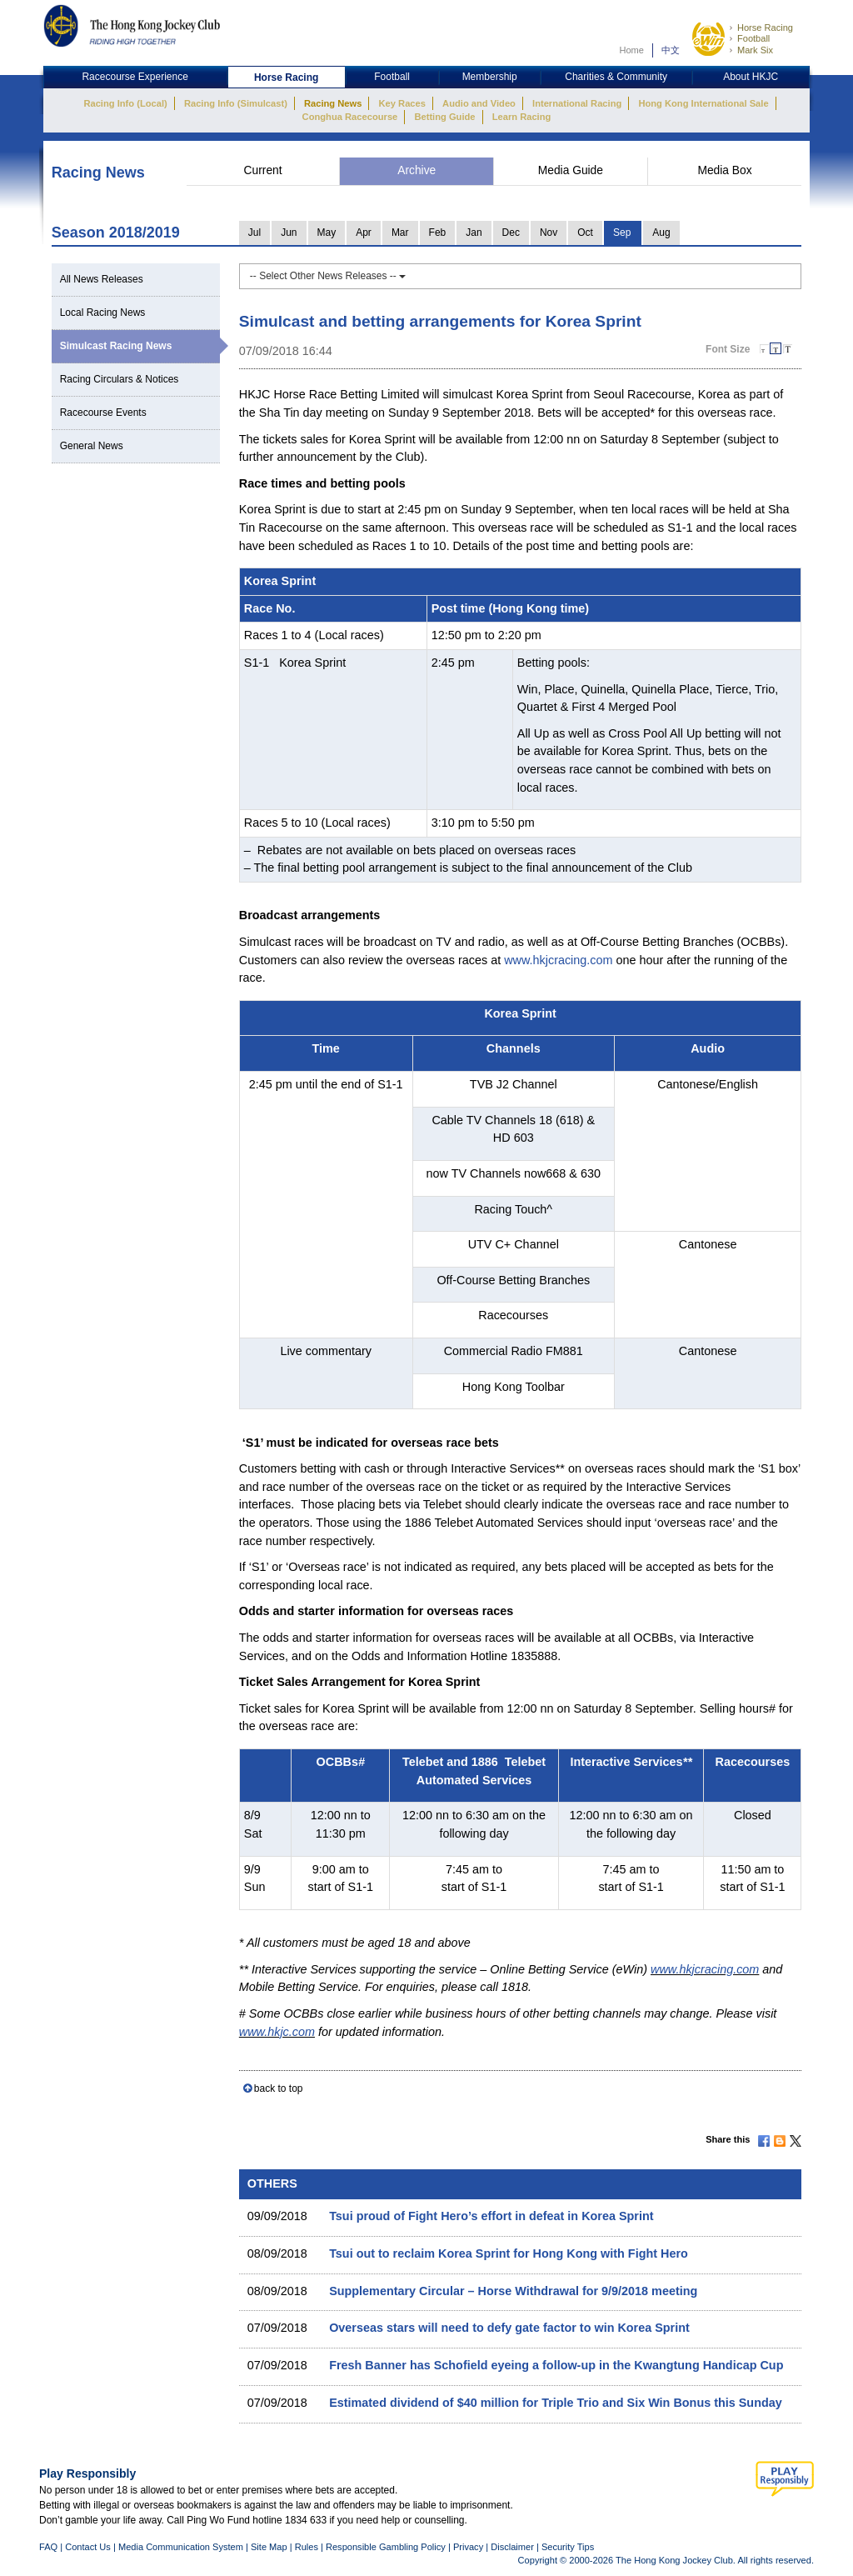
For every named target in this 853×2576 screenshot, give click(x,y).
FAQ (48, 2547)
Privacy (468, 2547)
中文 (670, 50)
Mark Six (755, 50)
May (327, 232)
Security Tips (567, 2547)
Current (263, 170)
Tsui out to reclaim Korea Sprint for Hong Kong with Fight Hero (508, 2253)
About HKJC (750, 77)
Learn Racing (521, 117)
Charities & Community (616, 77)
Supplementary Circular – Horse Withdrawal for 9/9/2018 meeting (513, 2291)
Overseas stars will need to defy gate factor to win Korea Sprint (509, 2327)
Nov (548, 232)
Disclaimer (512, 2547)
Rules (308, 2547)
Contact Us (88, 2547)
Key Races (402, 103)
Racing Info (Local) (125, 103)
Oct (585, 232)
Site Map (269, 2547)
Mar (400, 232)
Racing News (333, 103)
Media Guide (570, 170)
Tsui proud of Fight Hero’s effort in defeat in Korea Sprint (491, 2216)
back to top (278, 2088)
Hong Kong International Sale (703, 103)
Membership (489, 77)
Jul (254, 232)
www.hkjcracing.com (558, 960)
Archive (416, 170)
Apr (364, 232)
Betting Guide (444, 117)
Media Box (724, 170)
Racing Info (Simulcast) (235, 103)
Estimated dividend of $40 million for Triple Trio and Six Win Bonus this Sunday (555, 2402)
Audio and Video (479, 103)
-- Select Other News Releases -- (328, 276)
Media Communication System (180, 2547)
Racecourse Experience (134, 77)
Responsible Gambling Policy (386, 2547)
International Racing (576, 103)
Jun (289, 232)
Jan (473, 232)
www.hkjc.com (277, 2031)
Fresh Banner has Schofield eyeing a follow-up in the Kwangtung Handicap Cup (556, 2365)
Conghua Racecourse (350, 117)
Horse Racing (765, 28)
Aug (661, 232)
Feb (437, 232)
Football (753, 38)
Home (631, 50)
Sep (622, 232)
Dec (511, 232)
